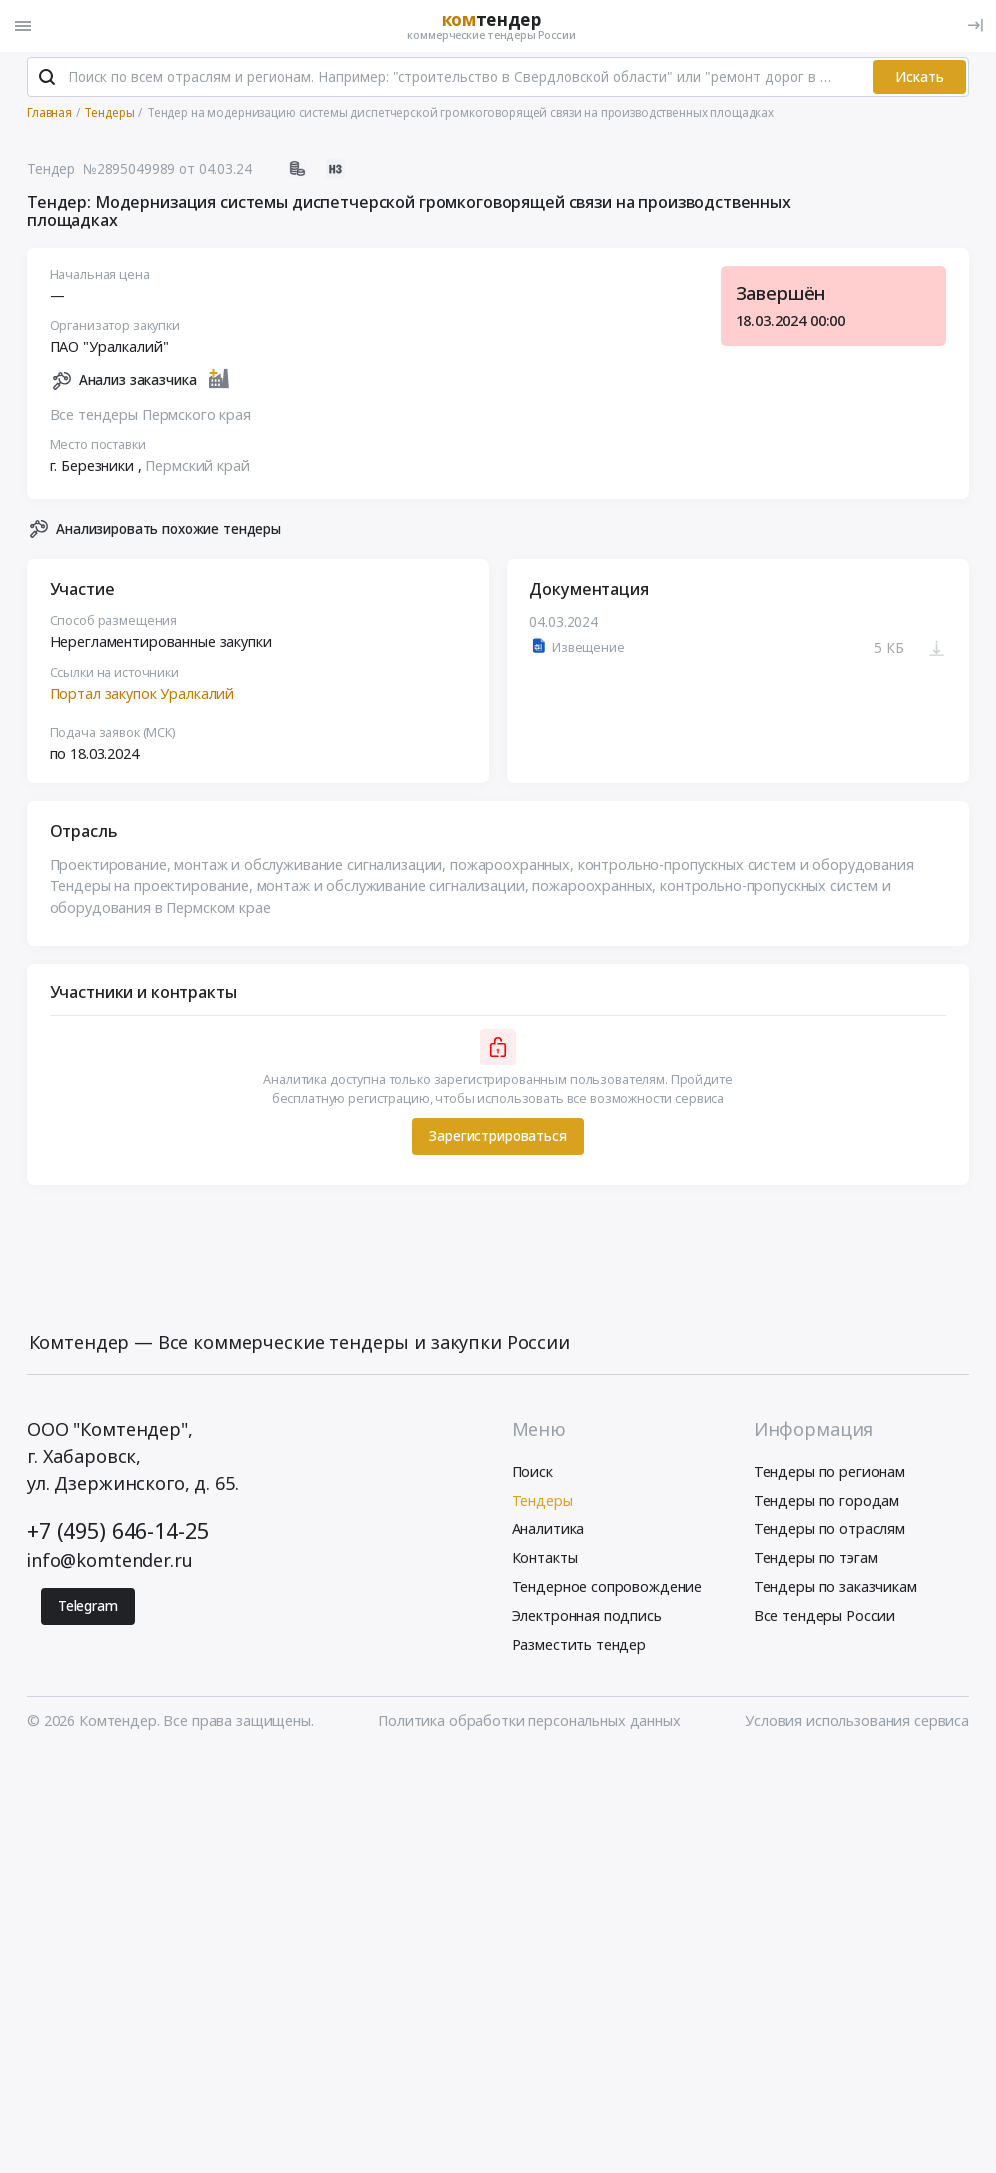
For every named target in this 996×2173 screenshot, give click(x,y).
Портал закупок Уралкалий (142, 694)
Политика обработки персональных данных (529, 1722)
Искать (919, 78)
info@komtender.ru (110, 1562)
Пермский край (197, 466)
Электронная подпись (587, 1616)
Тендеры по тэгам (816, 1558)
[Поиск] (47, 79)
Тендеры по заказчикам (835, 1587)
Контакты (545, 1558)
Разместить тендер (579, 1645)
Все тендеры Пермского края (150, 415)
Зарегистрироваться (497, 1137)
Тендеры (542, 1501)
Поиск (532, 1472)
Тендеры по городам (826, 1501)
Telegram (88, 1607)
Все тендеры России (824, 1616)
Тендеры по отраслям (829, 1530)
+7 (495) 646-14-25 (117, 1531)
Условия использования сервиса (857, 1722)
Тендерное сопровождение (607, 1587)
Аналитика (548, 1530)
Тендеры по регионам (829, 1472)
